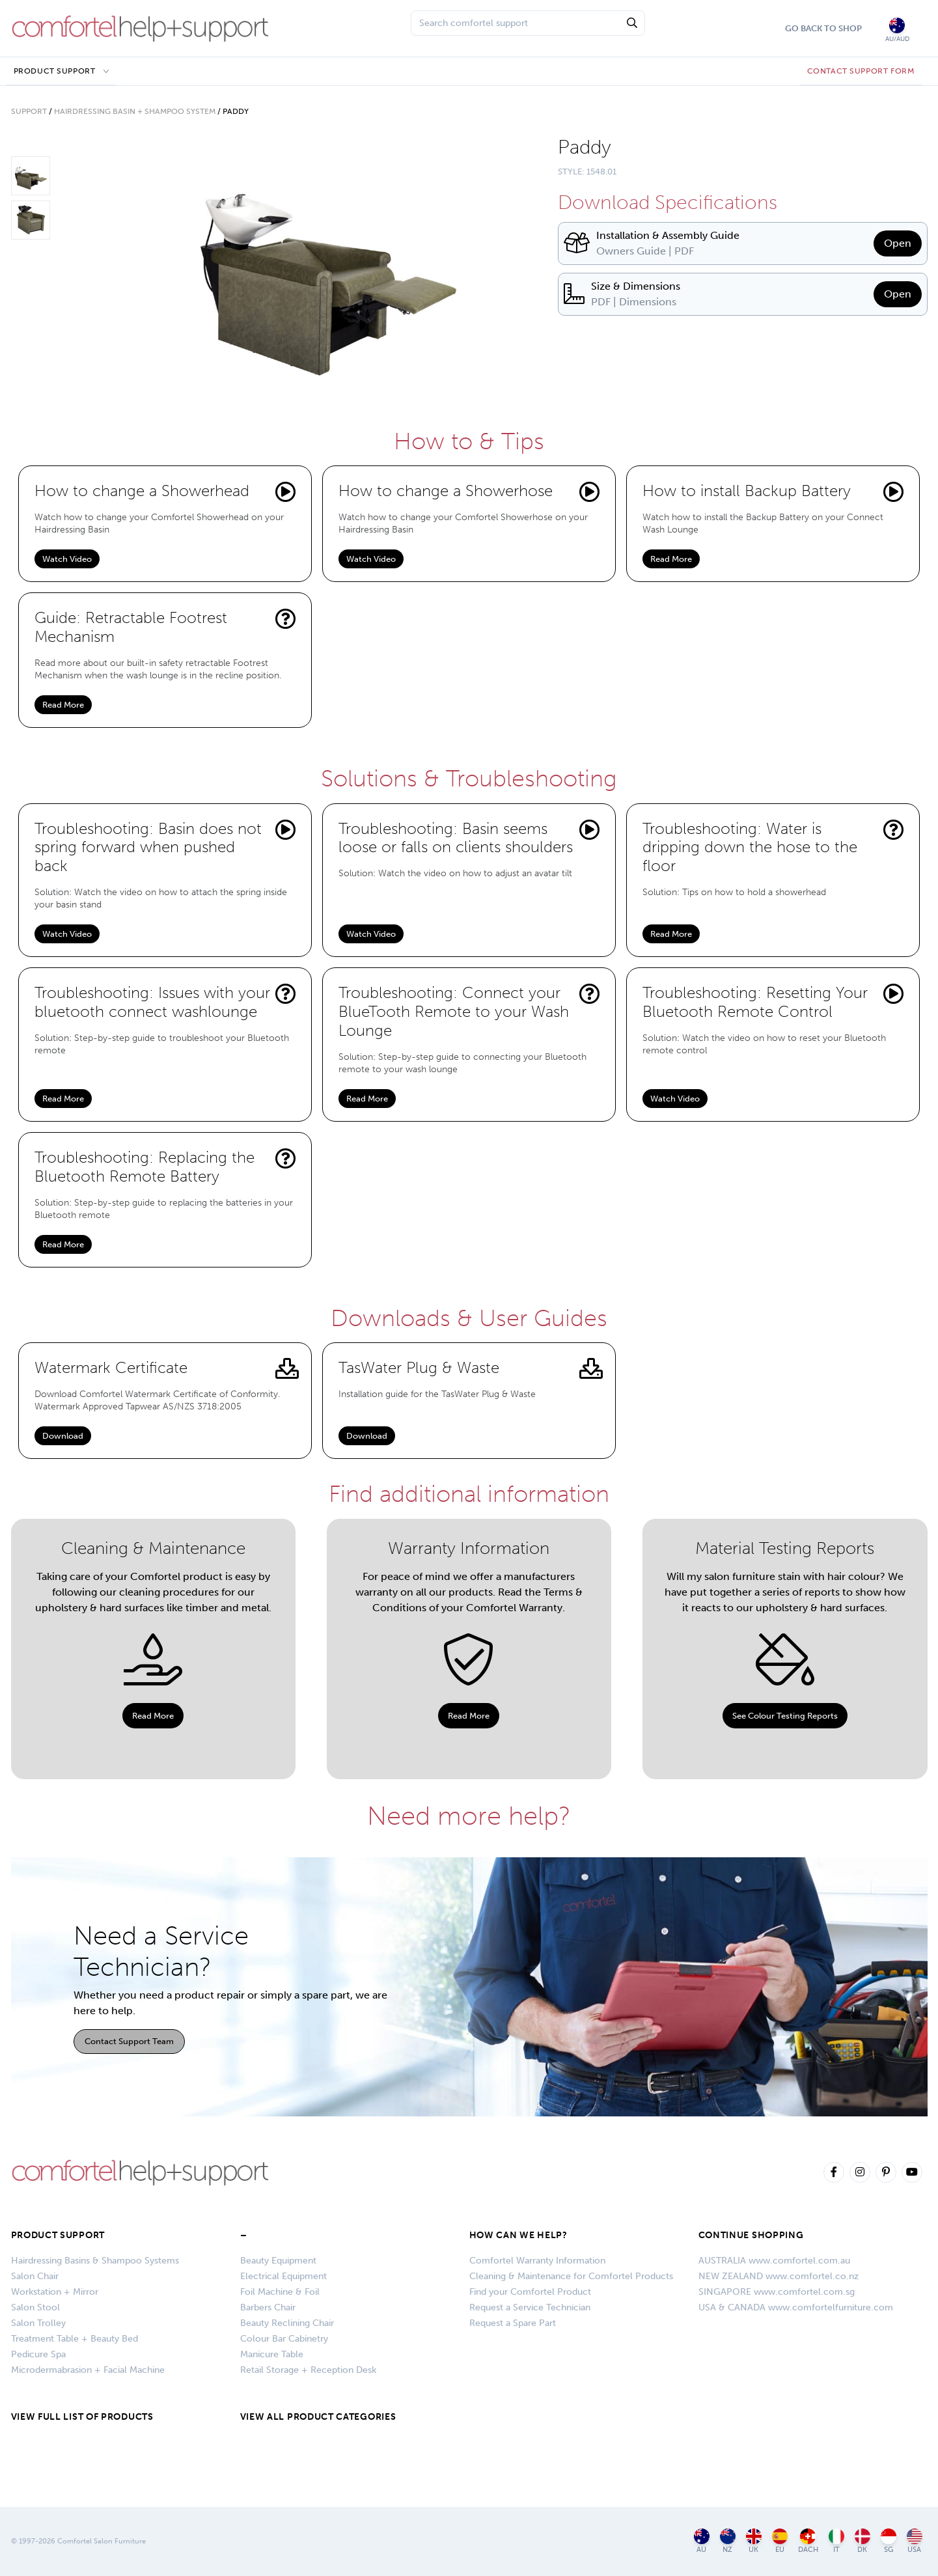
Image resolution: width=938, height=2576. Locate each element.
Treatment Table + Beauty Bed (74, 2338)
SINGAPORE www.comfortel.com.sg (776, 2291)
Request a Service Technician (529, 2307)
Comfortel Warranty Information (537, 2260)
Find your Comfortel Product (530, 2291)
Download (62, 1436)
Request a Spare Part (512, 2323)
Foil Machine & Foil (280, 2291)
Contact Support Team (129, 2041)
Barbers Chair (268, 2307)
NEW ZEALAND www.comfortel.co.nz (778, 2276)
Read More (671, 559)
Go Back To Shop (823, 28)
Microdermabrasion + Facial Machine (88, 2369)
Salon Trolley (38, 2323)
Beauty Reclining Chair (287, 2323)
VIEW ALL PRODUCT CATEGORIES (318, 2416)
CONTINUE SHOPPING (751, 2235)
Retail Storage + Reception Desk (308, 2369)
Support (29, 111)
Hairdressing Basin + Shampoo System (134, 111)
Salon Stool (35, 2307)
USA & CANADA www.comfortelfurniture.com (795, 2307)
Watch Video (67, 559)
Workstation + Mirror (54, 2291)
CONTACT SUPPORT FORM (861, 71)
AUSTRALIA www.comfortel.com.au (774, 2260)
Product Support (55, 71)
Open (897, 243)
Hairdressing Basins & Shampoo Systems (95, 2260)
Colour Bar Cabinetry (284, 2338)
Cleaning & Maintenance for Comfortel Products (571, 2276)
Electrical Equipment (283, 2276)
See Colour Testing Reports (785, 1716)
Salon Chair (35, 2276)
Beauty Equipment (278, 2260)
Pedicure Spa (38, 2354)
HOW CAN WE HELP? (518, 2235)
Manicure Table (271, 2354)
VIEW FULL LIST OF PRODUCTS (82, 2416)
